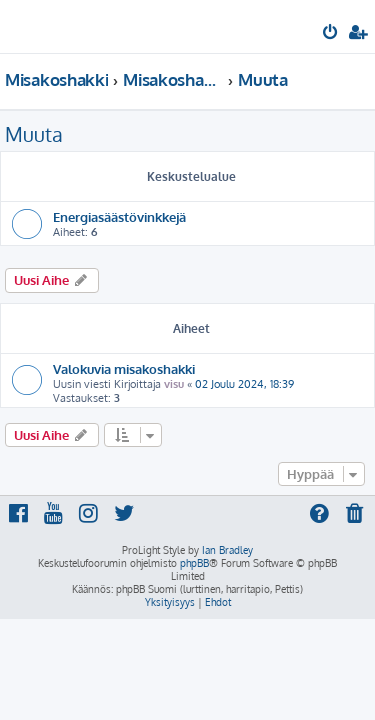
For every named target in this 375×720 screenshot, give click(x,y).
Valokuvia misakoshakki (124, 368)
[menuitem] (331, 34)
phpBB (194, 563)
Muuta (34, 134)
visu (174, 384)
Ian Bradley (227, 550)
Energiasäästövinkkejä (119, 216)
